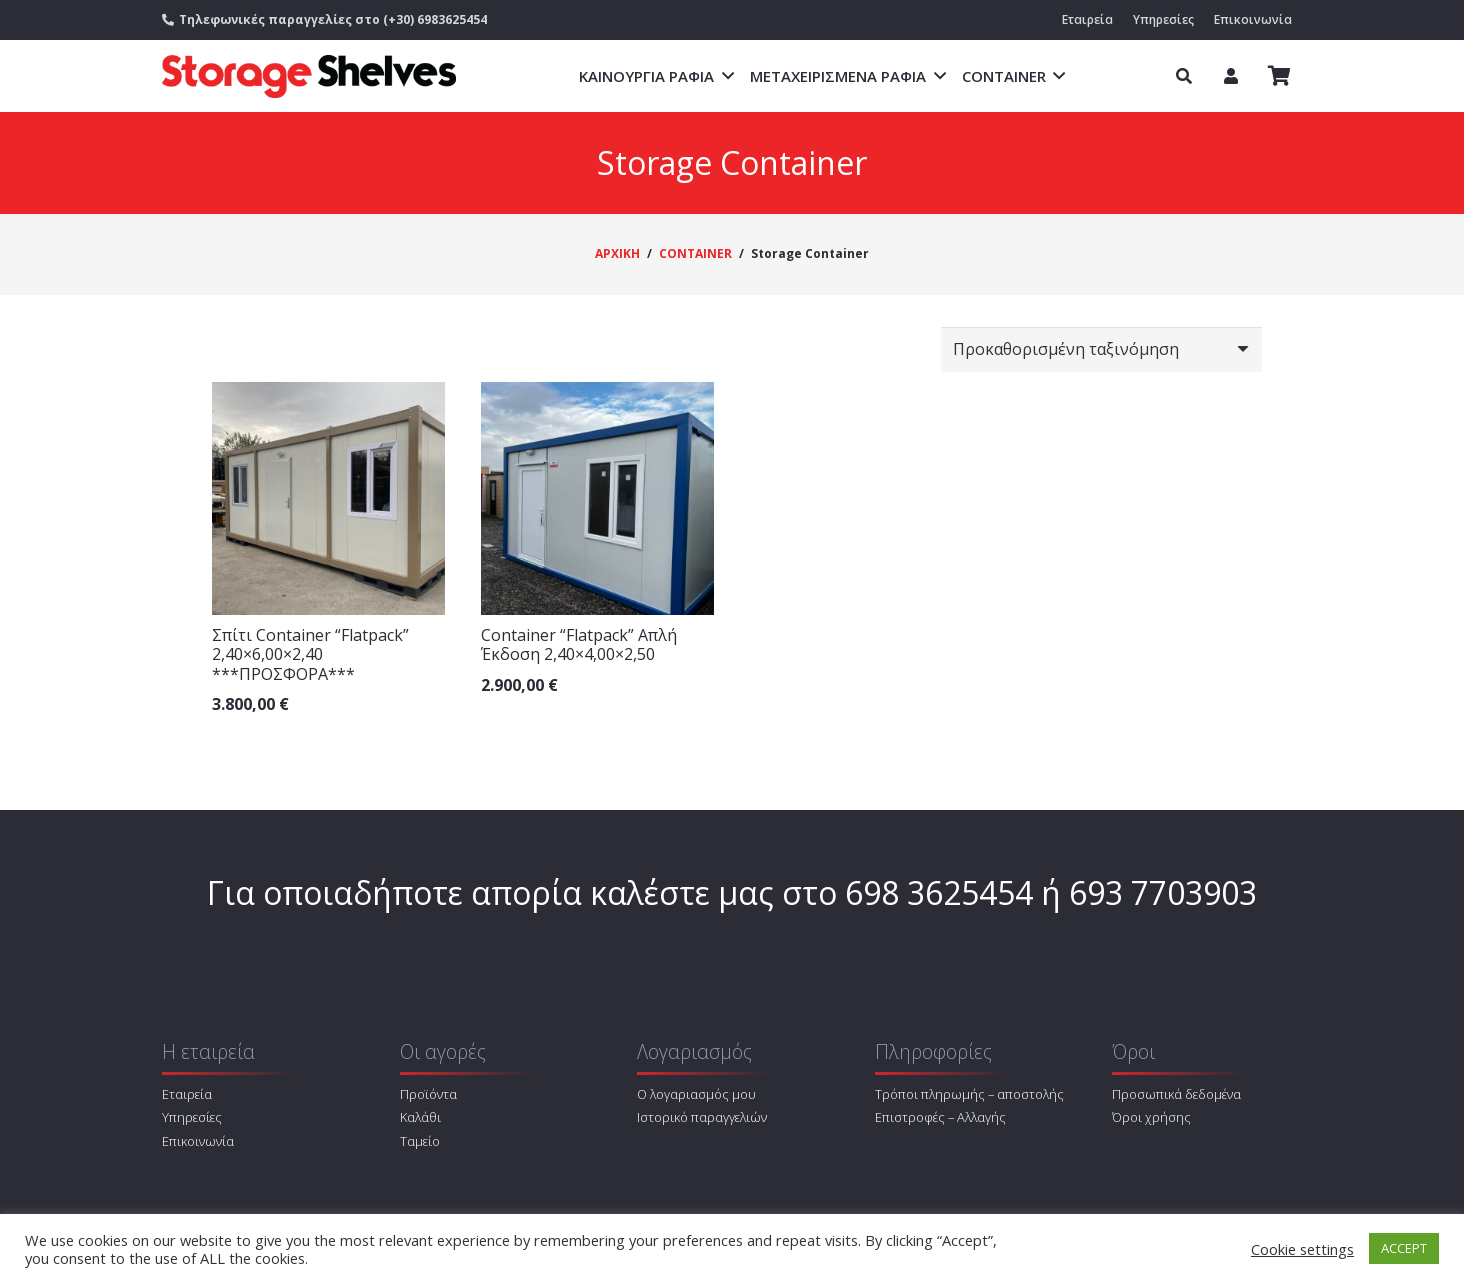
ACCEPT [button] (1404, 1248)
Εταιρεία (187, 1094)
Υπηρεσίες (192, 1117)
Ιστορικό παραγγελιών (702, 1117)
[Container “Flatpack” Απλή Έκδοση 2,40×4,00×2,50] (597, 498)
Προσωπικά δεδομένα (1176, 1094)
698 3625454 (939, 892)
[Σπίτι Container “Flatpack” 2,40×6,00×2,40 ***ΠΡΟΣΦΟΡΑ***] (328, 498)
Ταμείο (420, 1141)
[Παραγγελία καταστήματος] (1101, 349)
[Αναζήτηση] (1183, 76)
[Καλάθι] (1280, 76)
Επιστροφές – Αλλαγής (940, 1117)
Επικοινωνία (198, 1141)
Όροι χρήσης (1151, 1117)
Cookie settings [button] (1302, 1249)
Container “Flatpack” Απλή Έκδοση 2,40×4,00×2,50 (579, 644)
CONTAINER (695, 253)
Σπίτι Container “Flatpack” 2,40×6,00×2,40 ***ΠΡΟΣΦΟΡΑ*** (310, 654)
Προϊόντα (428, 1094)
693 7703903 (1163, 892)
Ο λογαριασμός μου (696, 1094)
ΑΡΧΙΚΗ (617, 253)
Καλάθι (420, 1117)
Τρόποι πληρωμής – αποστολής (969, 1094)
